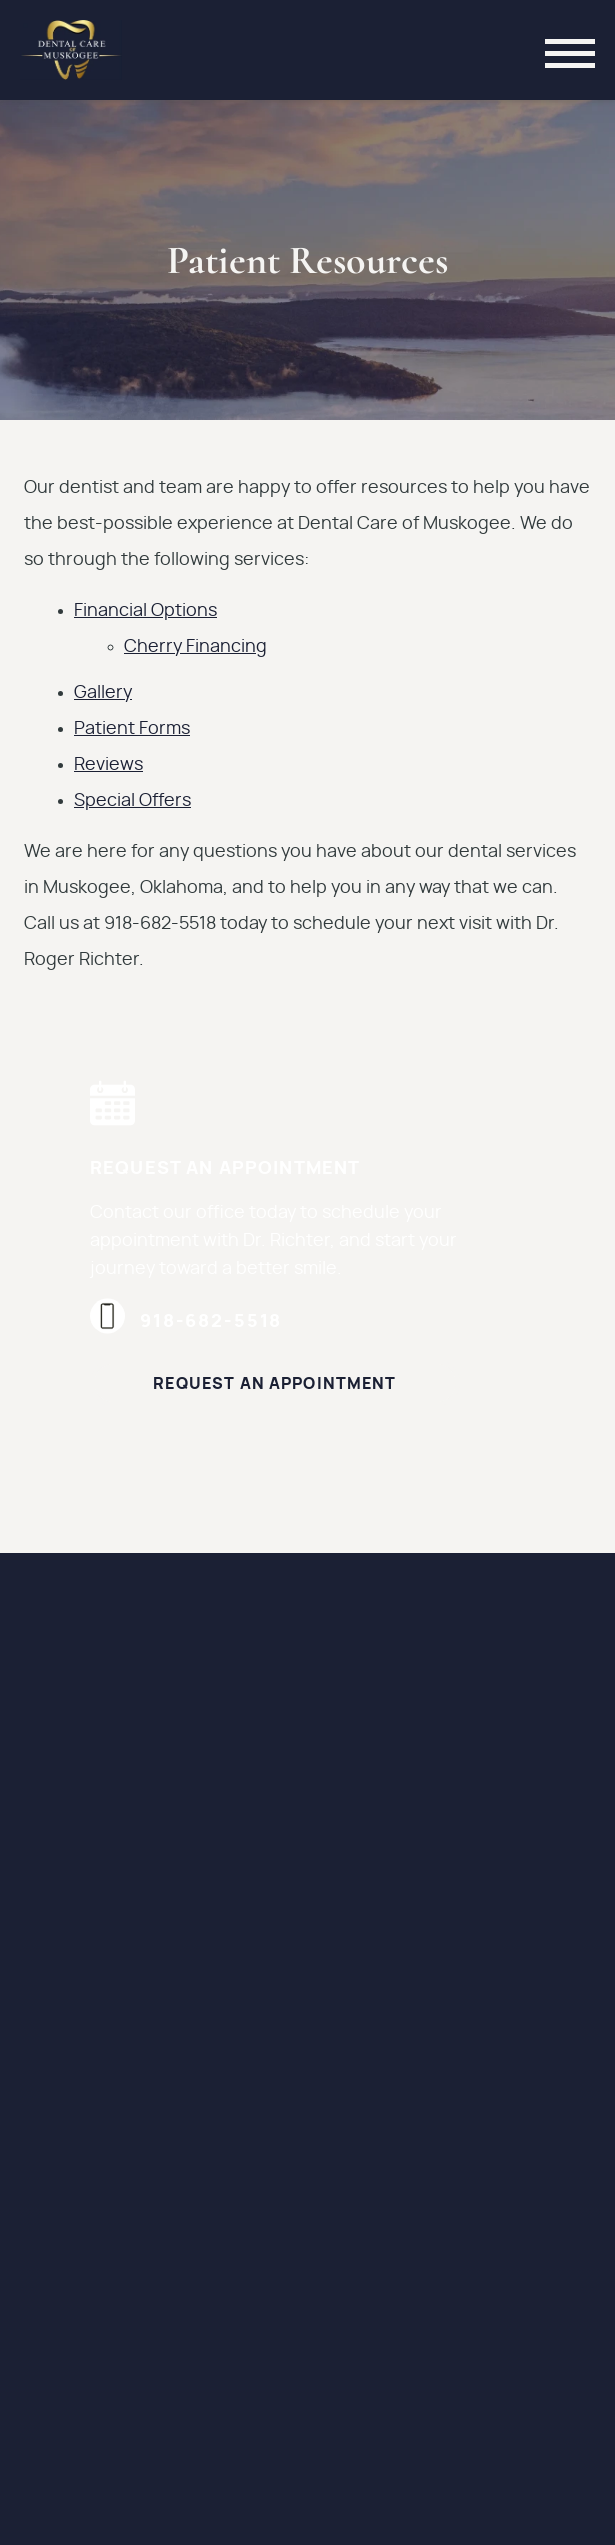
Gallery (103, 693)
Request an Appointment (274, 1384)
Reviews (108, 765)
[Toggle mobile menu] (570, 50)
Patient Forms (132, 729)
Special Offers (132, 801)
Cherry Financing (195, 647)
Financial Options (145, 611)
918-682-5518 (186, 1322)
